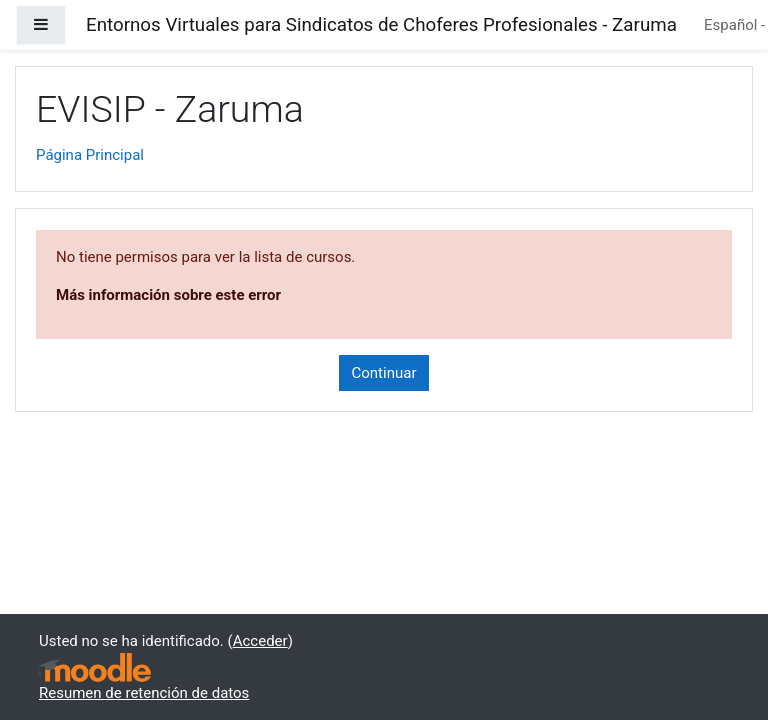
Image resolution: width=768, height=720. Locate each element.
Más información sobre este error (168, 295)
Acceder (260, 641)
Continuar (384, 373)
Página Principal (90, 155)
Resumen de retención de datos (144, 693)
